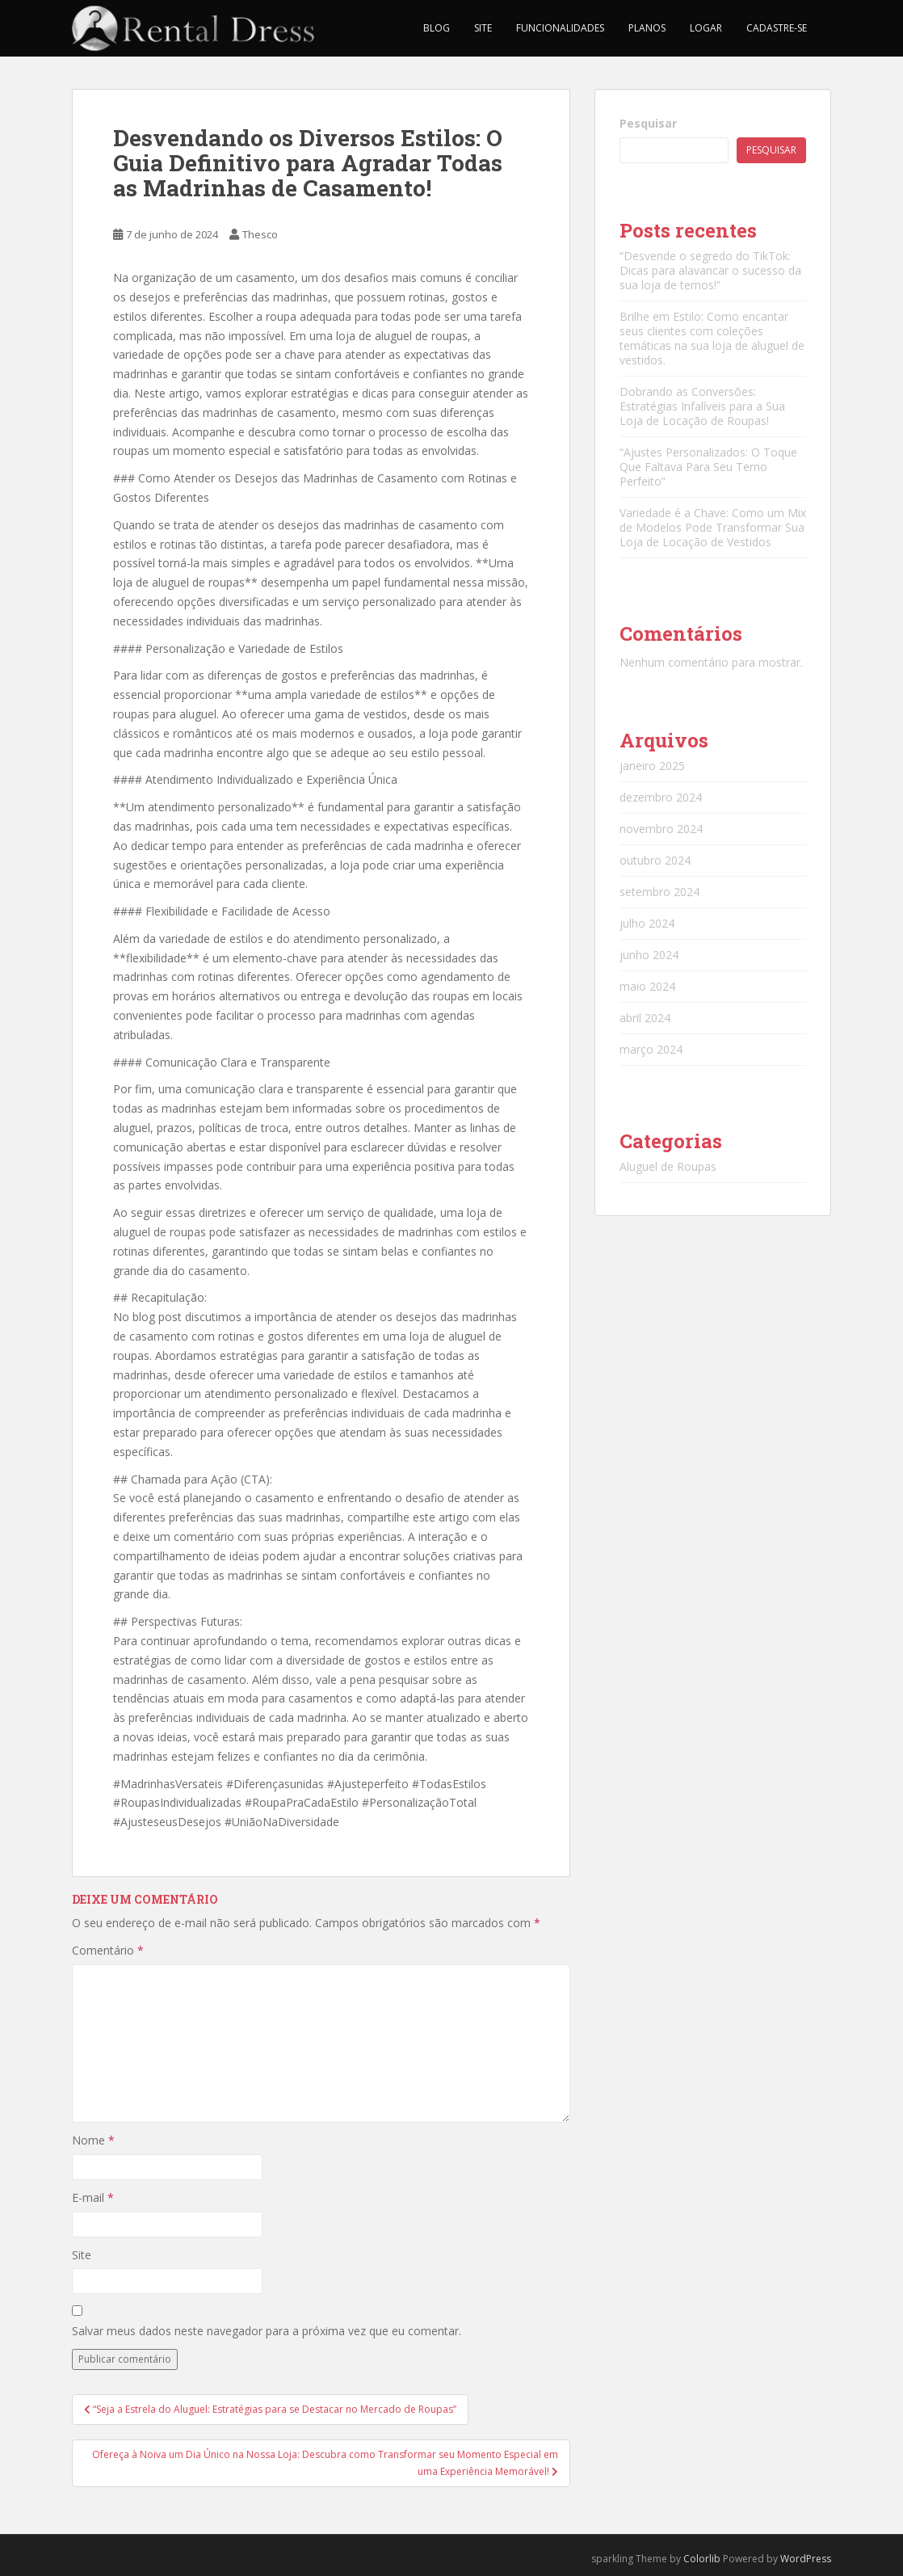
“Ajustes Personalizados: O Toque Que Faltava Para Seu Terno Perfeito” (708, 466)
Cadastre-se (776, 28)
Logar (706, 28)
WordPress (805, 2558)
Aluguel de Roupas (668, 1166)
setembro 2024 (659, 891)
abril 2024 (645, 1017)
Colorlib (701, 2558)
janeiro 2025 (652, 765)
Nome (93, 2140)
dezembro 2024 (661, 797)
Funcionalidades (560, 28)
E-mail (93, 2197)
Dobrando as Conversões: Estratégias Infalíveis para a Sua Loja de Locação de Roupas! (702, 406)
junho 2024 (649, 954)
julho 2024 (647, 923)
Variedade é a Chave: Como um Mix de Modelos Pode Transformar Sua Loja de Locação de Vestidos (713, 527)
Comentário (108, 1950)
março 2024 (651, 1049)
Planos (647, 28)
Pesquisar (648, 123)
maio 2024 (647, 986)
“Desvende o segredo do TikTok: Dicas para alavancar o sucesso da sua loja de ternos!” (710, 270)
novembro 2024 (661, 828)
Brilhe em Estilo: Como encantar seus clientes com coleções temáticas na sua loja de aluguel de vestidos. (712, 338)
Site (483, 28)
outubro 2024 (655, 860)
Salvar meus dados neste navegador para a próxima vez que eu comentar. (266, 2330)
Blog (436, 28)
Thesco (260, 234)
